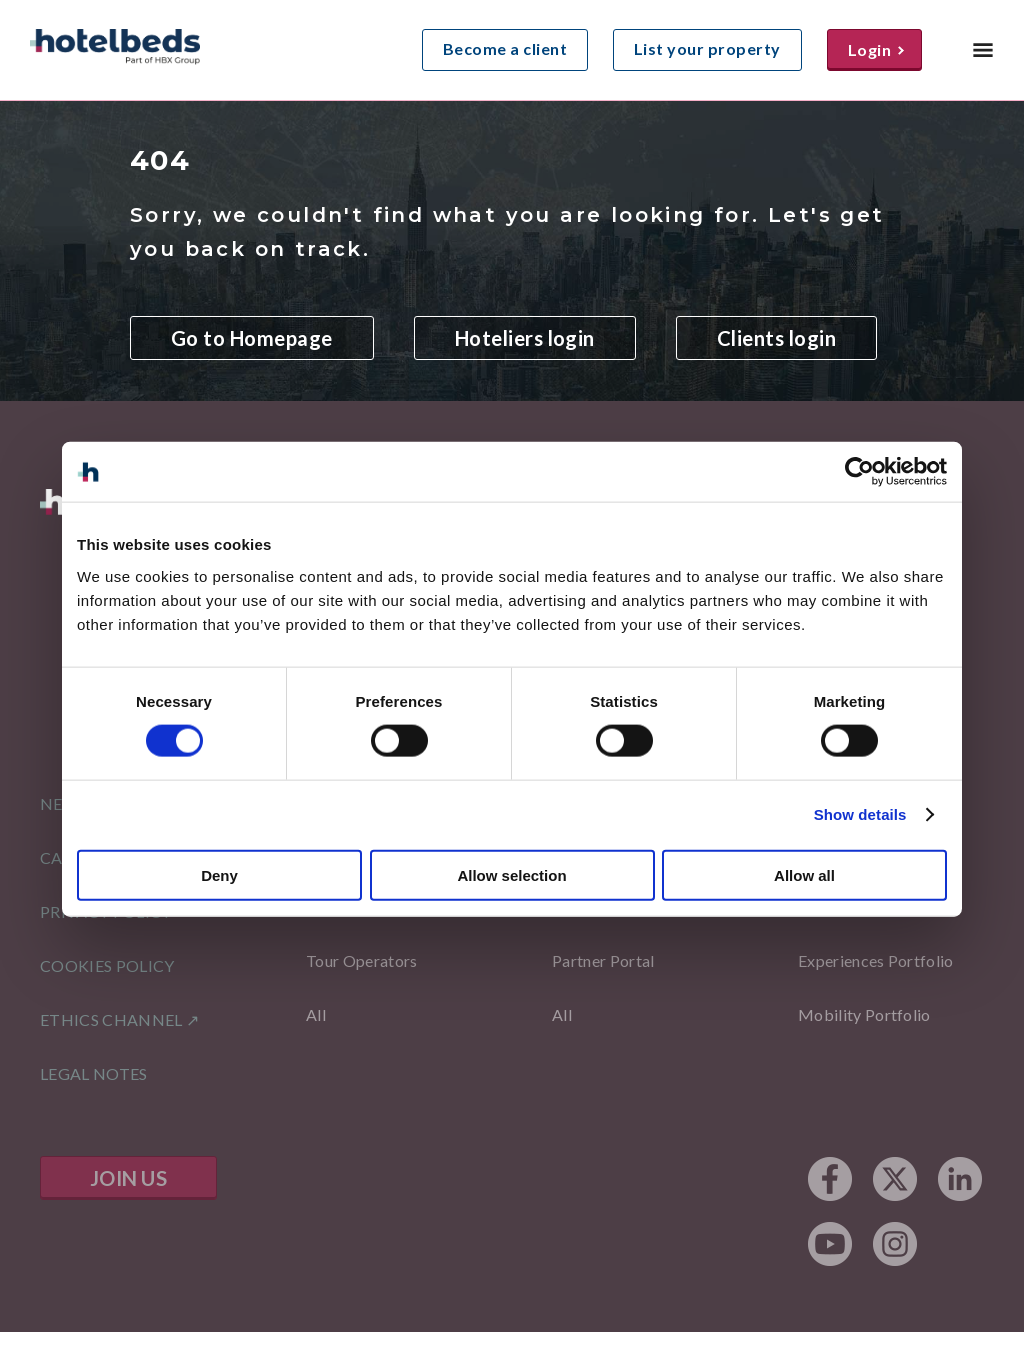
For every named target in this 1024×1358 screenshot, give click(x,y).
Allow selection (511, 874)
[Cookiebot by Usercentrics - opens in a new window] (859, 472)
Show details (860, 814)
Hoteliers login (525, 338)
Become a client (505, 48)
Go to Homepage (252, 338)
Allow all (804, 874)
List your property (707, 48)
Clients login (776, 338)
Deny (219, 874)
